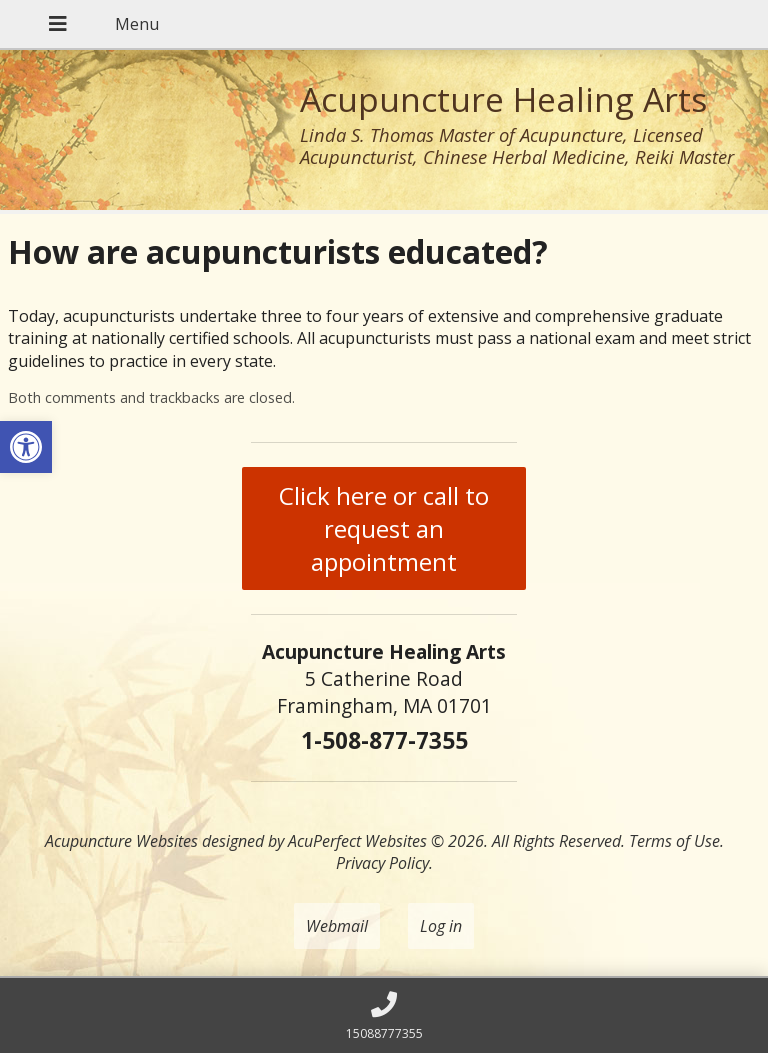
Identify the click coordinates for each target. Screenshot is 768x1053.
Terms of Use (674, 841)
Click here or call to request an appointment (384, 528)
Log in (441, 926)
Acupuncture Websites (121, 841)
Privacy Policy (382, 863)
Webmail (337, 926)
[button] (26, 447)
